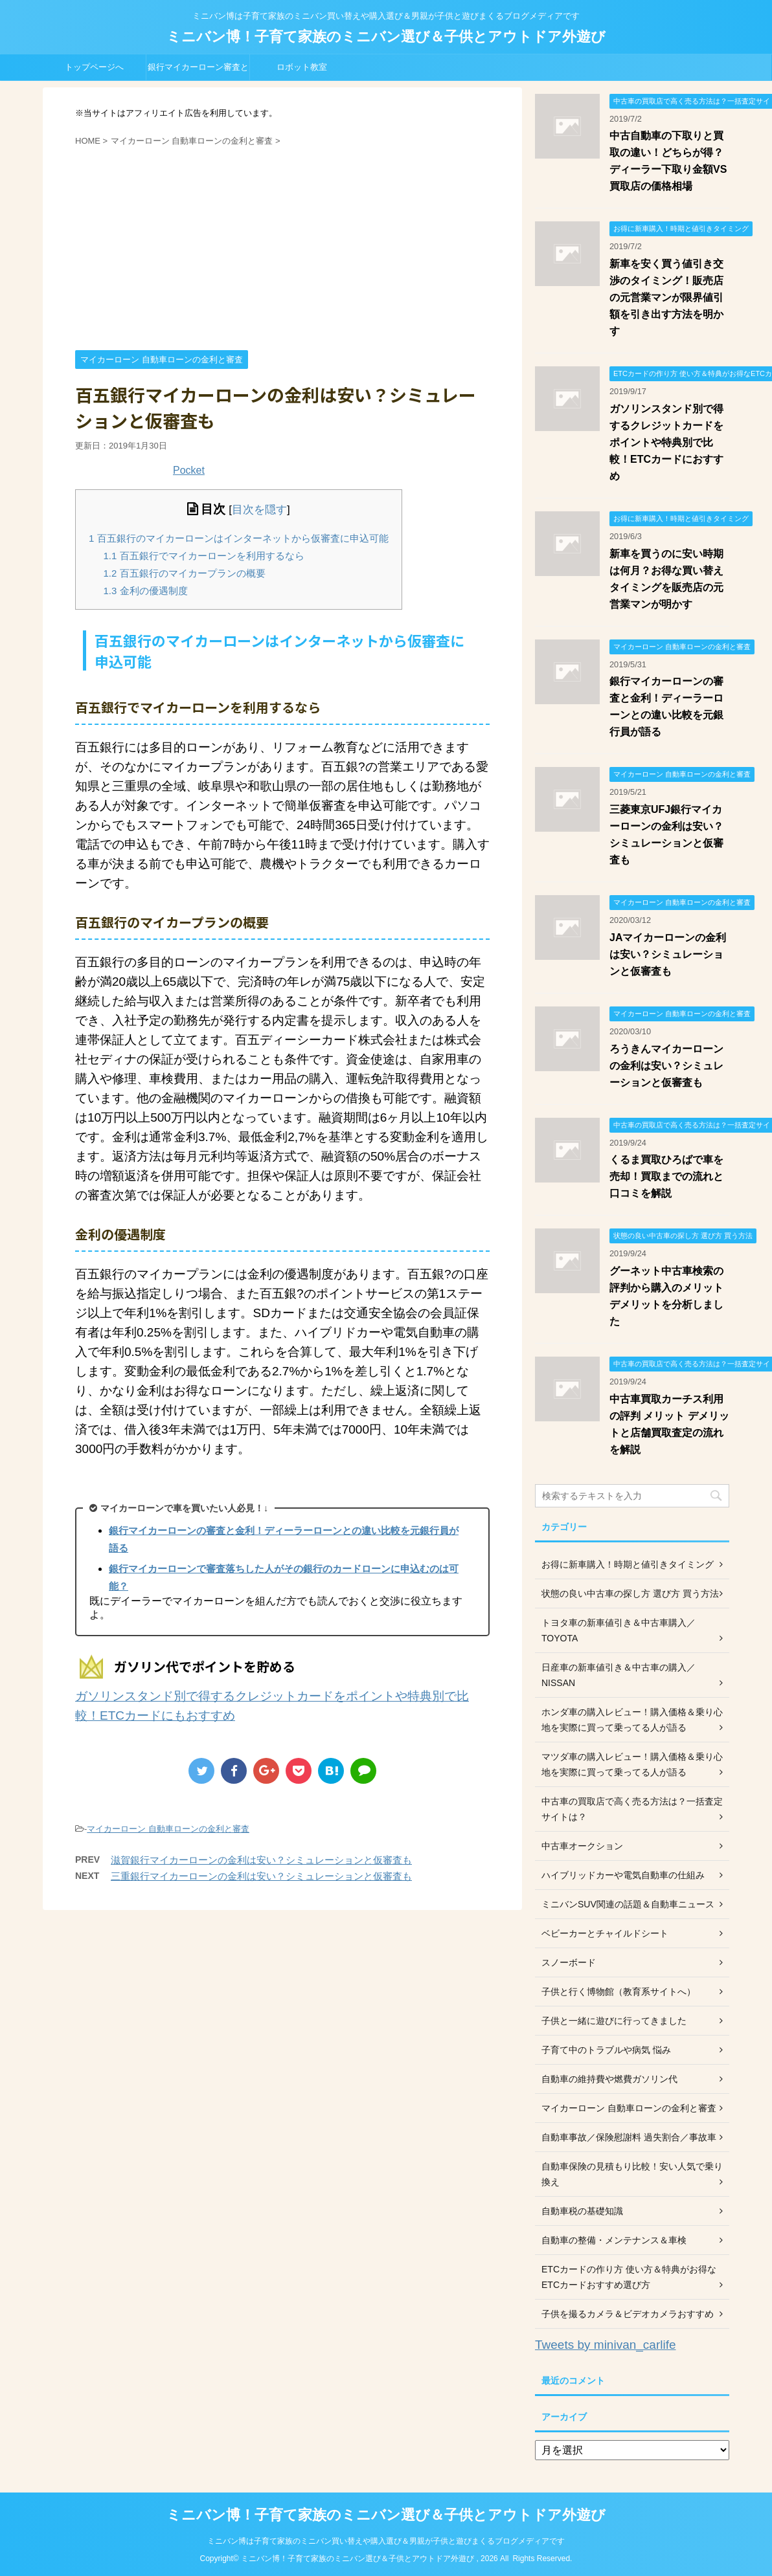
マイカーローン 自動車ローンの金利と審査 (168, 1829)
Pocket (189, 470)
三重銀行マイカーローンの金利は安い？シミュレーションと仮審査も (261, 1876)
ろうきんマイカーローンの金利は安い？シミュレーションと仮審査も (666, 1065)
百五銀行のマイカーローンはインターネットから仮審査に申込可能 (239, 538)
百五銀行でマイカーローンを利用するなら (204, 555)
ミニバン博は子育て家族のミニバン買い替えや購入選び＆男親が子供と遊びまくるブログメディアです (386, 2541)
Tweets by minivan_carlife (605, 2344)
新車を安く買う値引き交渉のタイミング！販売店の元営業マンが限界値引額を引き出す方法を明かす (666, 297)
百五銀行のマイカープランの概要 (185, 573)
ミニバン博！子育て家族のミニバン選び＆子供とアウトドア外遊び (386, 36)
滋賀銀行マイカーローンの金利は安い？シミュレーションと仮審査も (261, 1859)
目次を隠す (259, 510)
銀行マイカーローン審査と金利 (198, 71)
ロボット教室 (302, 67)
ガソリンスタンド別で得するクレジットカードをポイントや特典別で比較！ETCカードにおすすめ (666, 442)
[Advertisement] (282, 246)
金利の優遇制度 (146, 590)
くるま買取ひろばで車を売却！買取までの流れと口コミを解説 (666, 1176)
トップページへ (94, 67)
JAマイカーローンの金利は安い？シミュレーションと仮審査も (667, 954)
